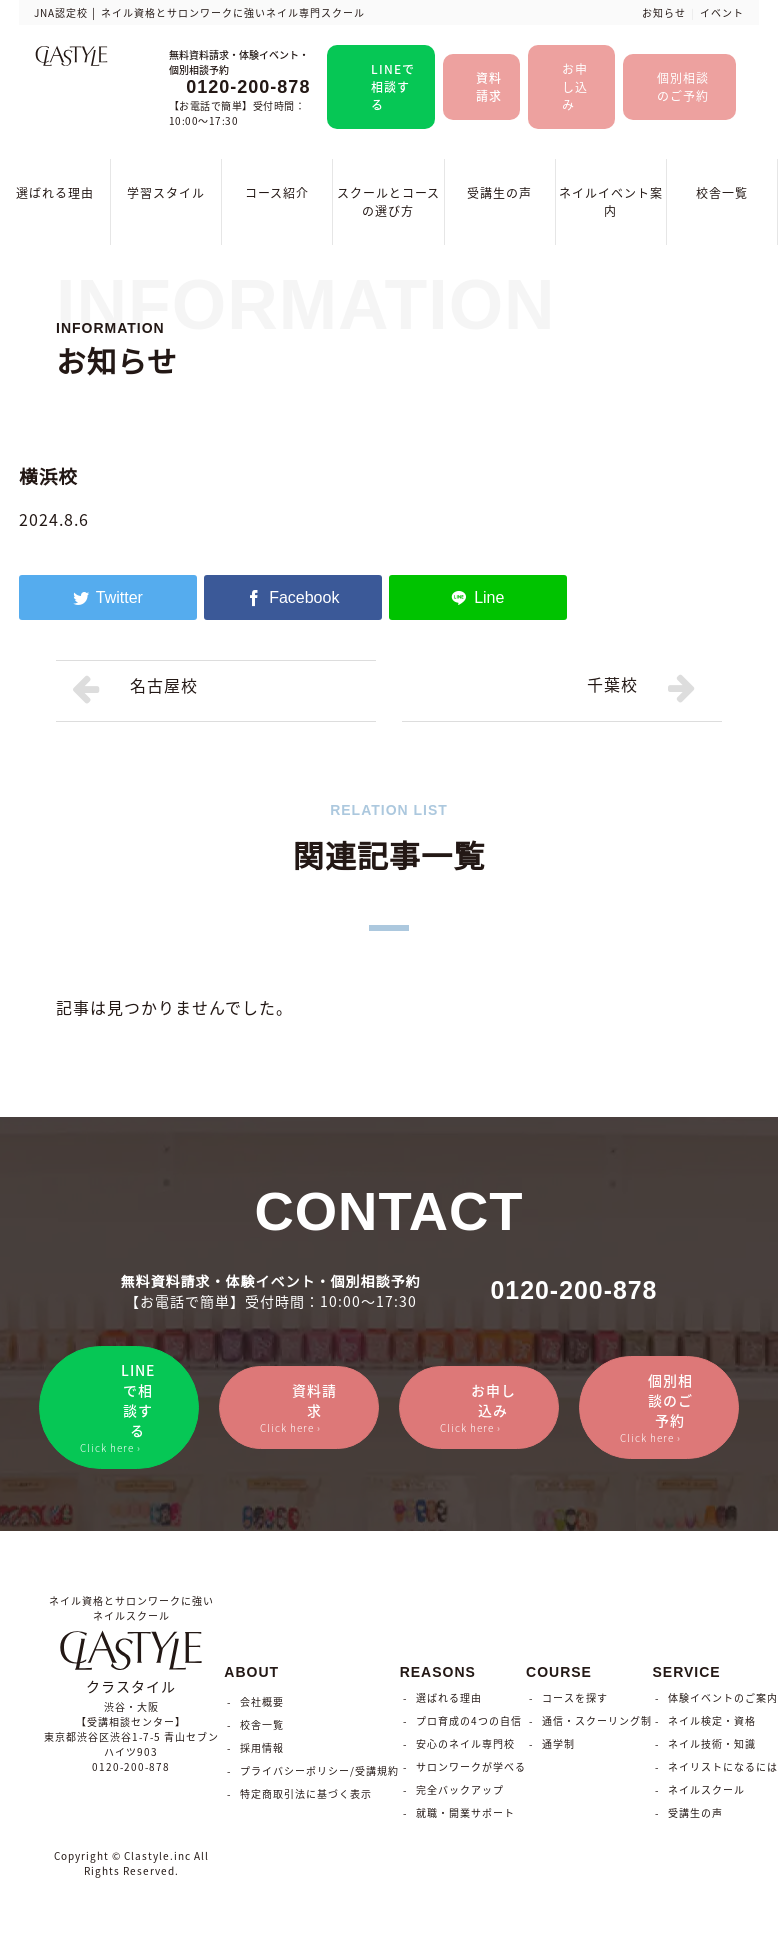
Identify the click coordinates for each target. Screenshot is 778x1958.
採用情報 (262, 1750)
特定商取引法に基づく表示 (306, 1796)
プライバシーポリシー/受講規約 (319, 1773)
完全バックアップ (460, 1792)
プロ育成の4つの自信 (469, 1723)
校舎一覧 (722, 193)
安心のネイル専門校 (465, 1746)
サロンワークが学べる (471, 1769)
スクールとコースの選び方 (388, 202)
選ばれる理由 (55, 193)
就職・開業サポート (465, 1815)
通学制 (558, 1746)
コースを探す (575, 1700)
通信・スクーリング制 (597, 1723)
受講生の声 (499, 193)
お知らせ (664, 12)
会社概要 (262, 1704)
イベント (722, 12)
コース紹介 (277, 193)
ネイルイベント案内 (611, 202)
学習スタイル (166, 193)
